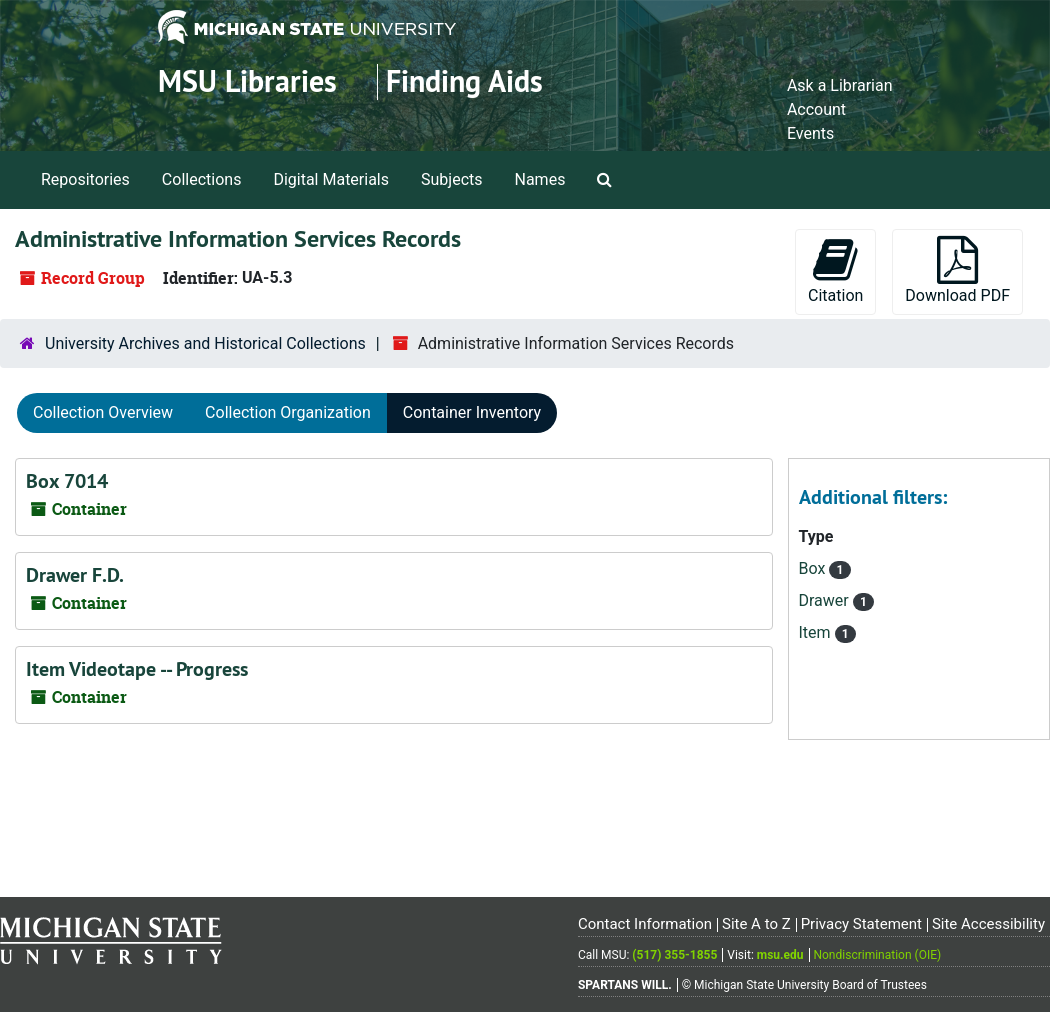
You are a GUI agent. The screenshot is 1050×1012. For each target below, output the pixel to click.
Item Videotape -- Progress (137, 669)
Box (814, 568)
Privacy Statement (861, 924)
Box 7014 (67, 481)
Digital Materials (331, 179)
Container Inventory (472, 412)
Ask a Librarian (840, 85)
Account (816, 109)
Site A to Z (756, 924)
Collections (202, 179)
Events (810, 133)
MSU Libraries (247, 81)
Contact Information (645, 924)
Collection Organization (288, 412)
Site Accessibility (988, 924)
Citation (835, 270)
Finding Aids (464, 81)
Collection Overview (103, 412)
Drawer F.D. (75, 575)
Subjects (451, 179)
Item (817, 632)
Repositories (85, 179)
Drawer (826, 600)
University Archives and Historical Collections (205, 343)
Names (540, 179)
